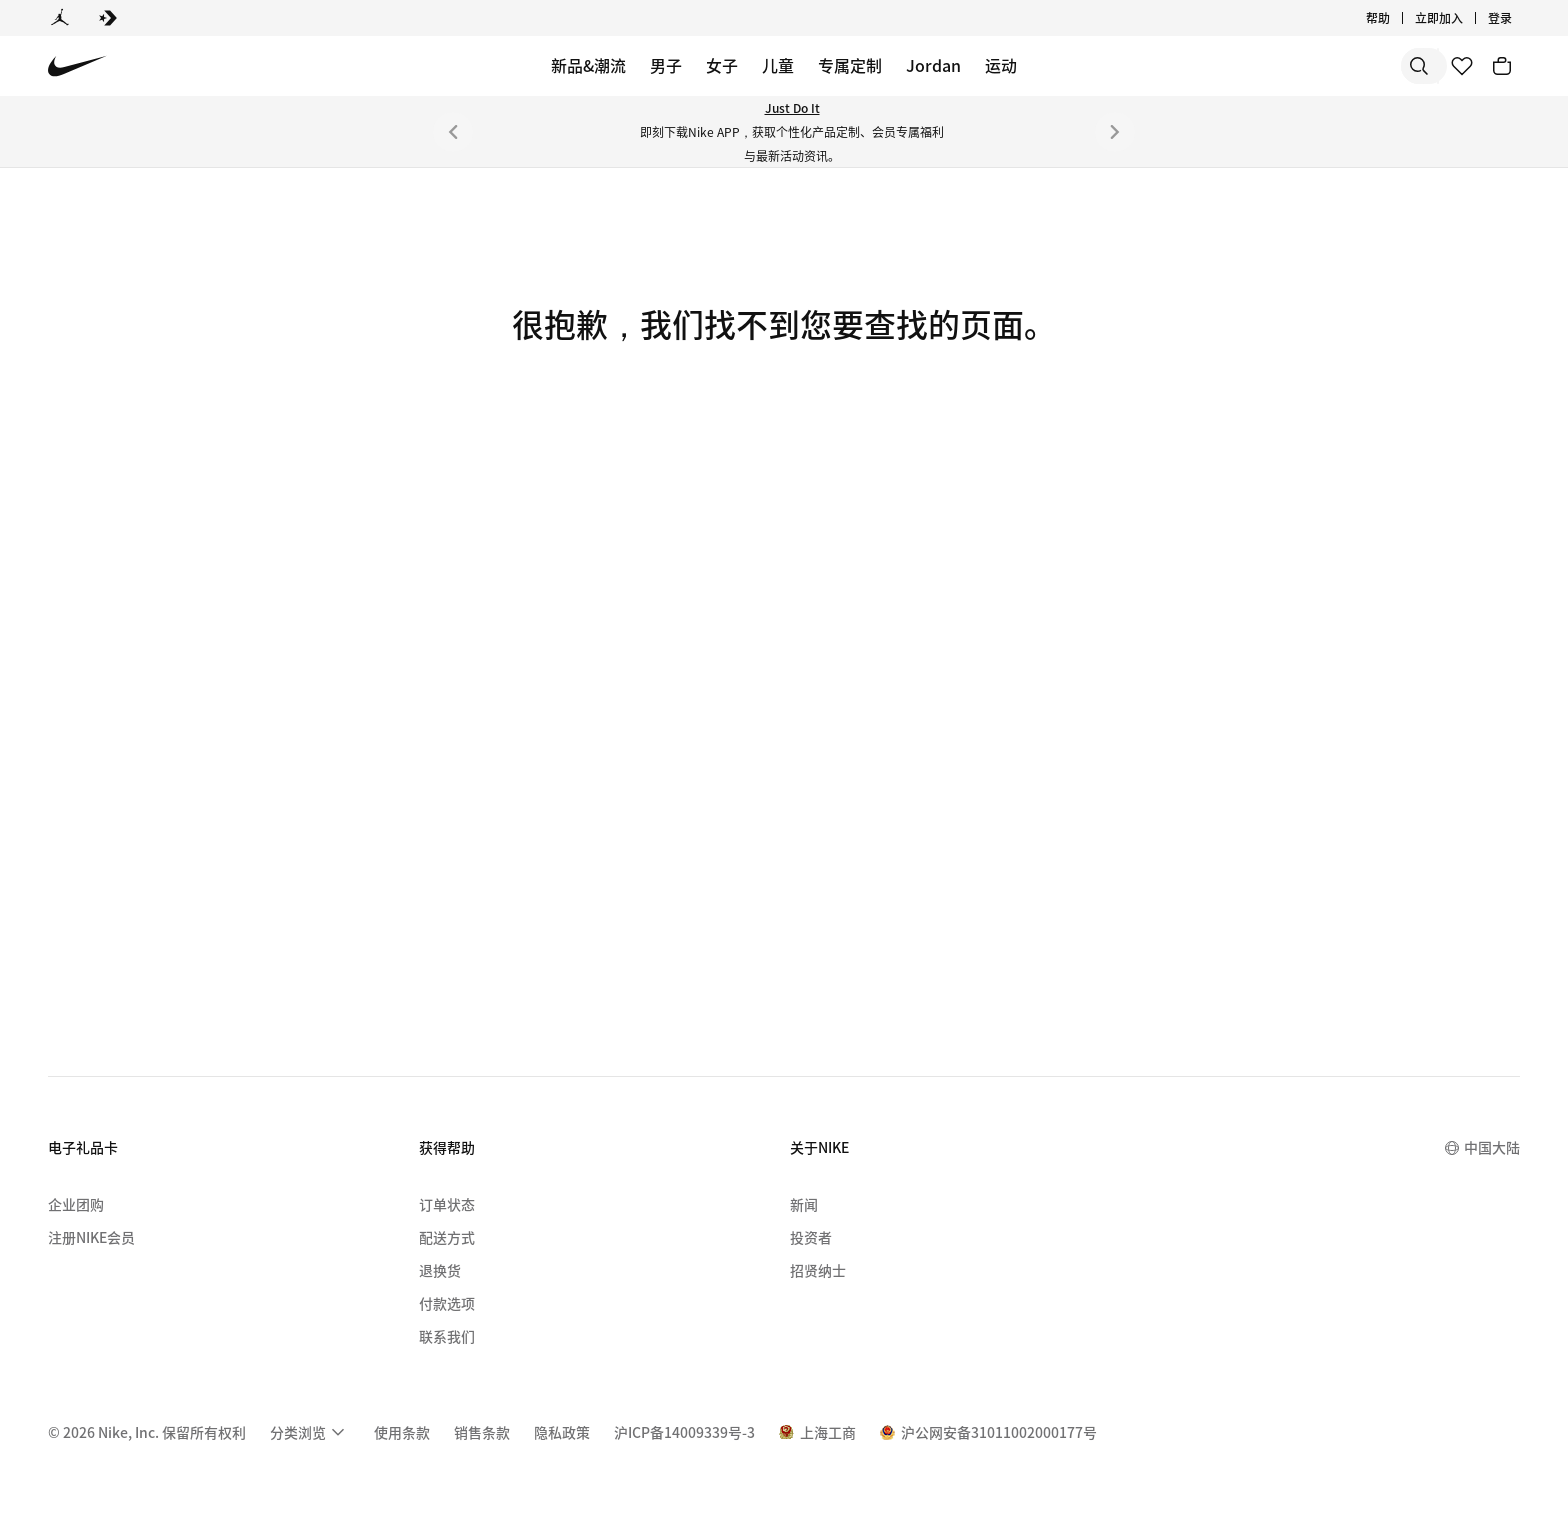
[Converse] (108, 18)
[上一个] (453, 132)
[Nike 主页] (77, 66)
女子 (722, 65)
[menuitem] (310, 1432)
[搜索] (1278, 66)
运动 (1001, 65)
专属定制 (850, 65)
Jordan (933, 65)
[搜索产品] (1358, 66)
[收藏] (1462, 66)
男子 (666, 65)
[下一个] (1115, 132)
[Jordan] (60, 18)
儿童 (778, 65)
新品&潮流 (588, 65)
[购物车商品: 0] (1502, 66)
